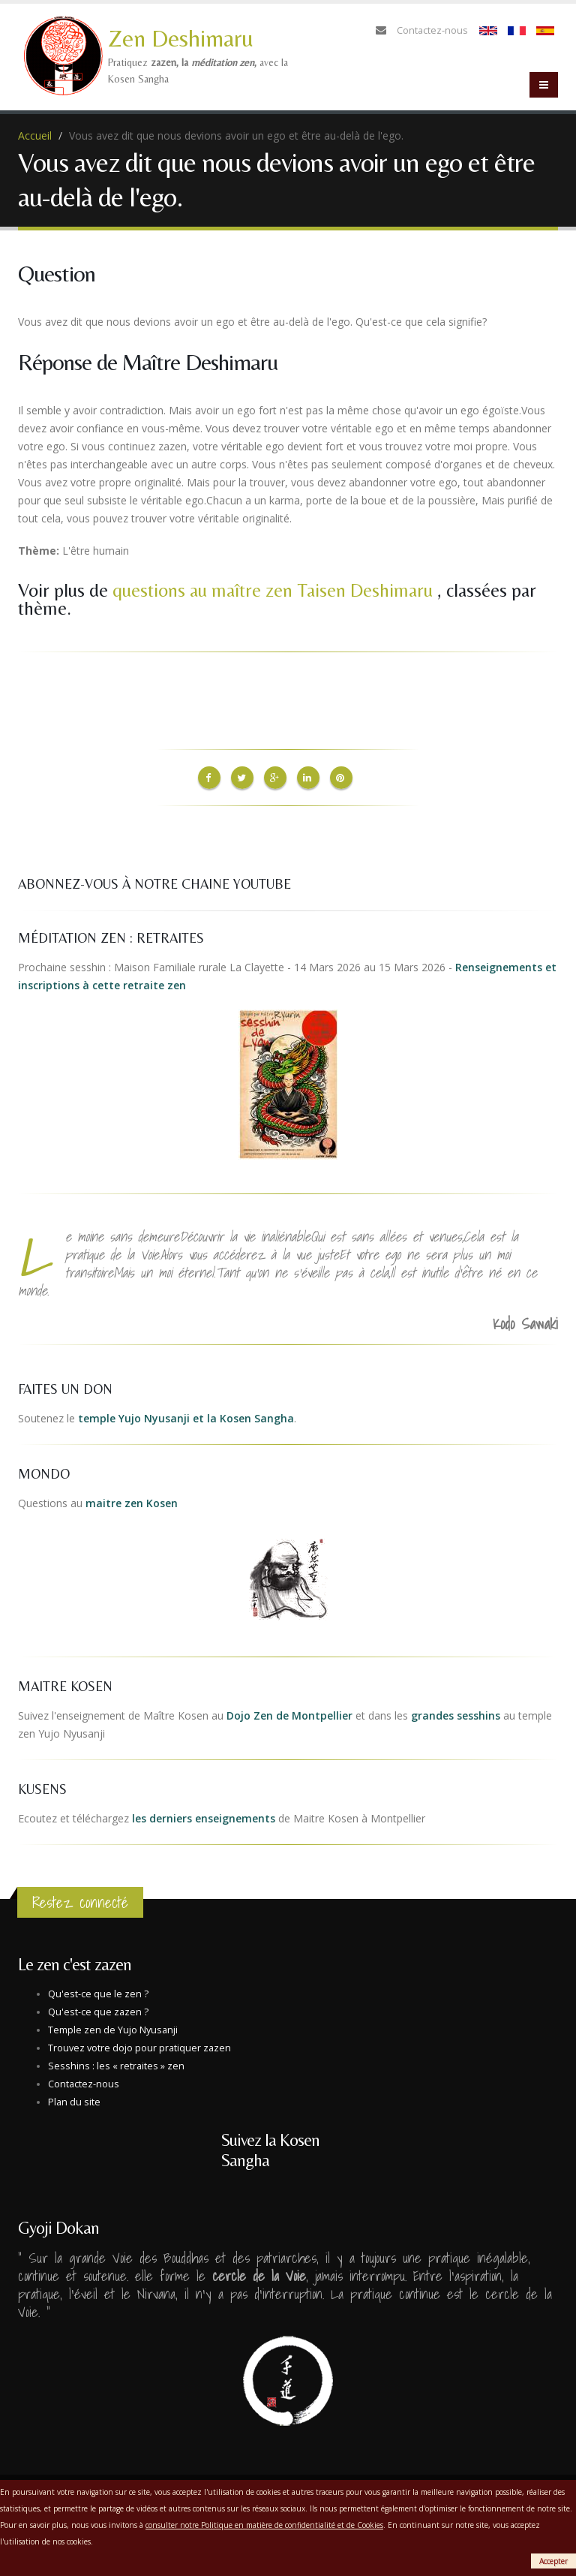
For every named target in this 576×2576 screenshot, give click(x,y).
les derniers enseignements (203, 1814)
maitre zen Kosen (132, 1499)
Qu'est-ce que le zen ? (98, 1990)
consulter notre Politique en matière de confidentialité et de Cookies (264, 2525)
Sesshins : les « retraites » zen (116, 2062)
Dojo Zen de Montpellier (289, 1712)
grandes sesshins (455, 1712)
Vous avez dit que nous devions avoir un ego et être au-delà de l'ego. (236, 135)
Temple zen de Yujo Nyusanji (113, 2026)
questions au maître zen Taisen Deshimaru (274, 590)
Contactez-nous (432, 30)
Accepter (553, 2561)
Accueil (35, 135)
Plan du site (74, 2098)
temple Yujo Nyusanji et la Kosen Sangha (186, 1414)
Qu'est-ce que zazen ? (98, 2008)
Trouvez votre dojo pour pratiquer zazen (139, 2044)
